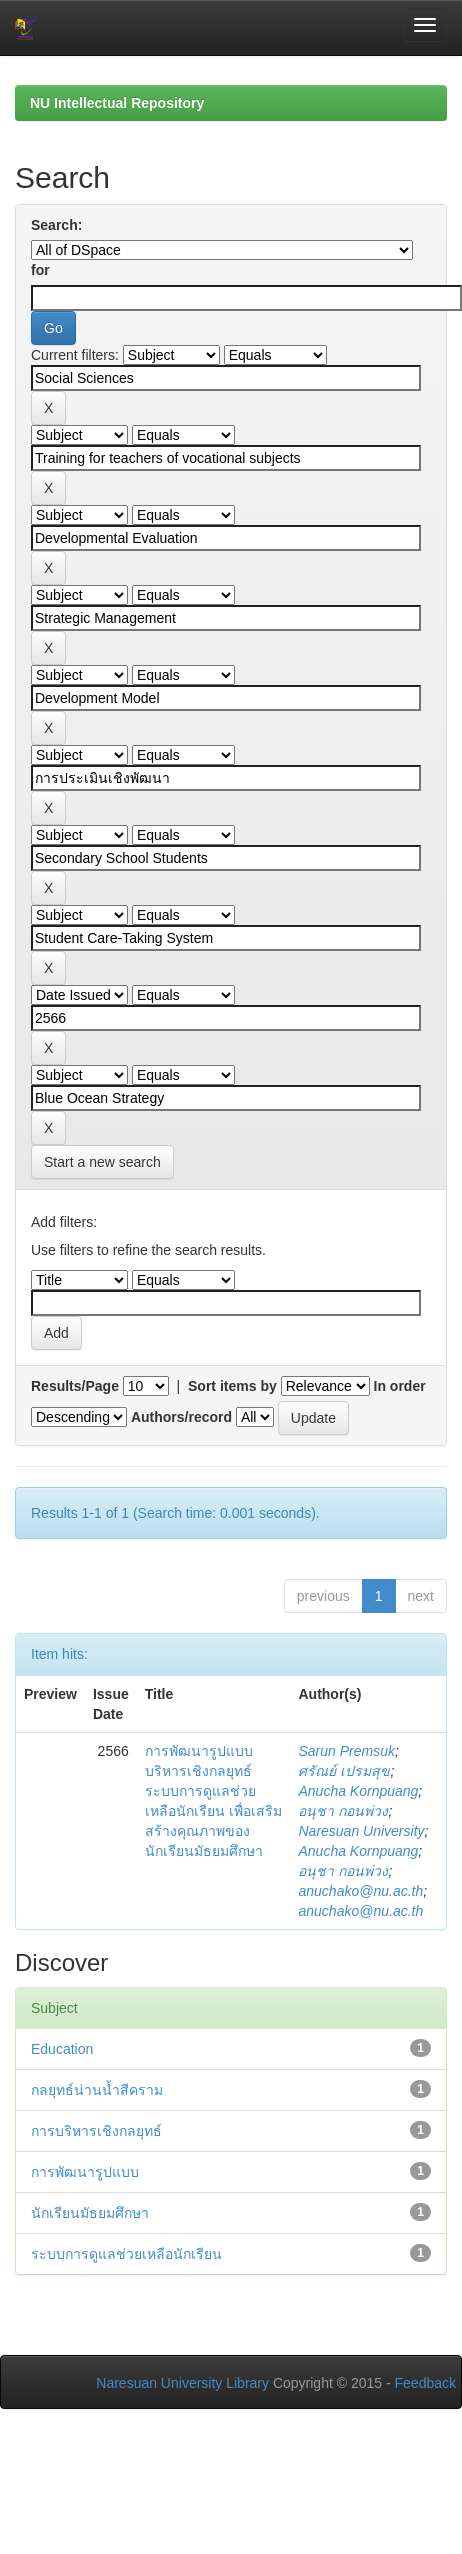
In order (400, 1386)
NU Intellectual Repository (117, 103)
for (40, 270)
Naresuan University (361, 1831)
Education (62, 2049)
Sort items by (232, 1386)
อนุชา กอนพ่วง (343, 1811)
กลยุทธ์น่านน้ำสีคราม (97, 2090)
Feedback (425, 2383)
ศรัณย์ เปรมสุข (344, 1771)
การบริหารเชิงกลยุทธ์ (96, 2131)
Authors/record (181, 1417)
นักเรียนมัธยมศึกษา (90, 2213)
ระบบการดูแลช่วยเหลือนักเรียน (126, 2254)
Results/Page (75, 1386)
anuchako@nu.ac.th (360, 1891)
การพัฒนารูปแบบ (85, 2172)
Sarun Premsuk (346, 1751)
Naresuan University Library (182, 2383)
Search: (56, 225)
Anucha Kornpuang (358, 1791)
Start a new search (102, 1162)
